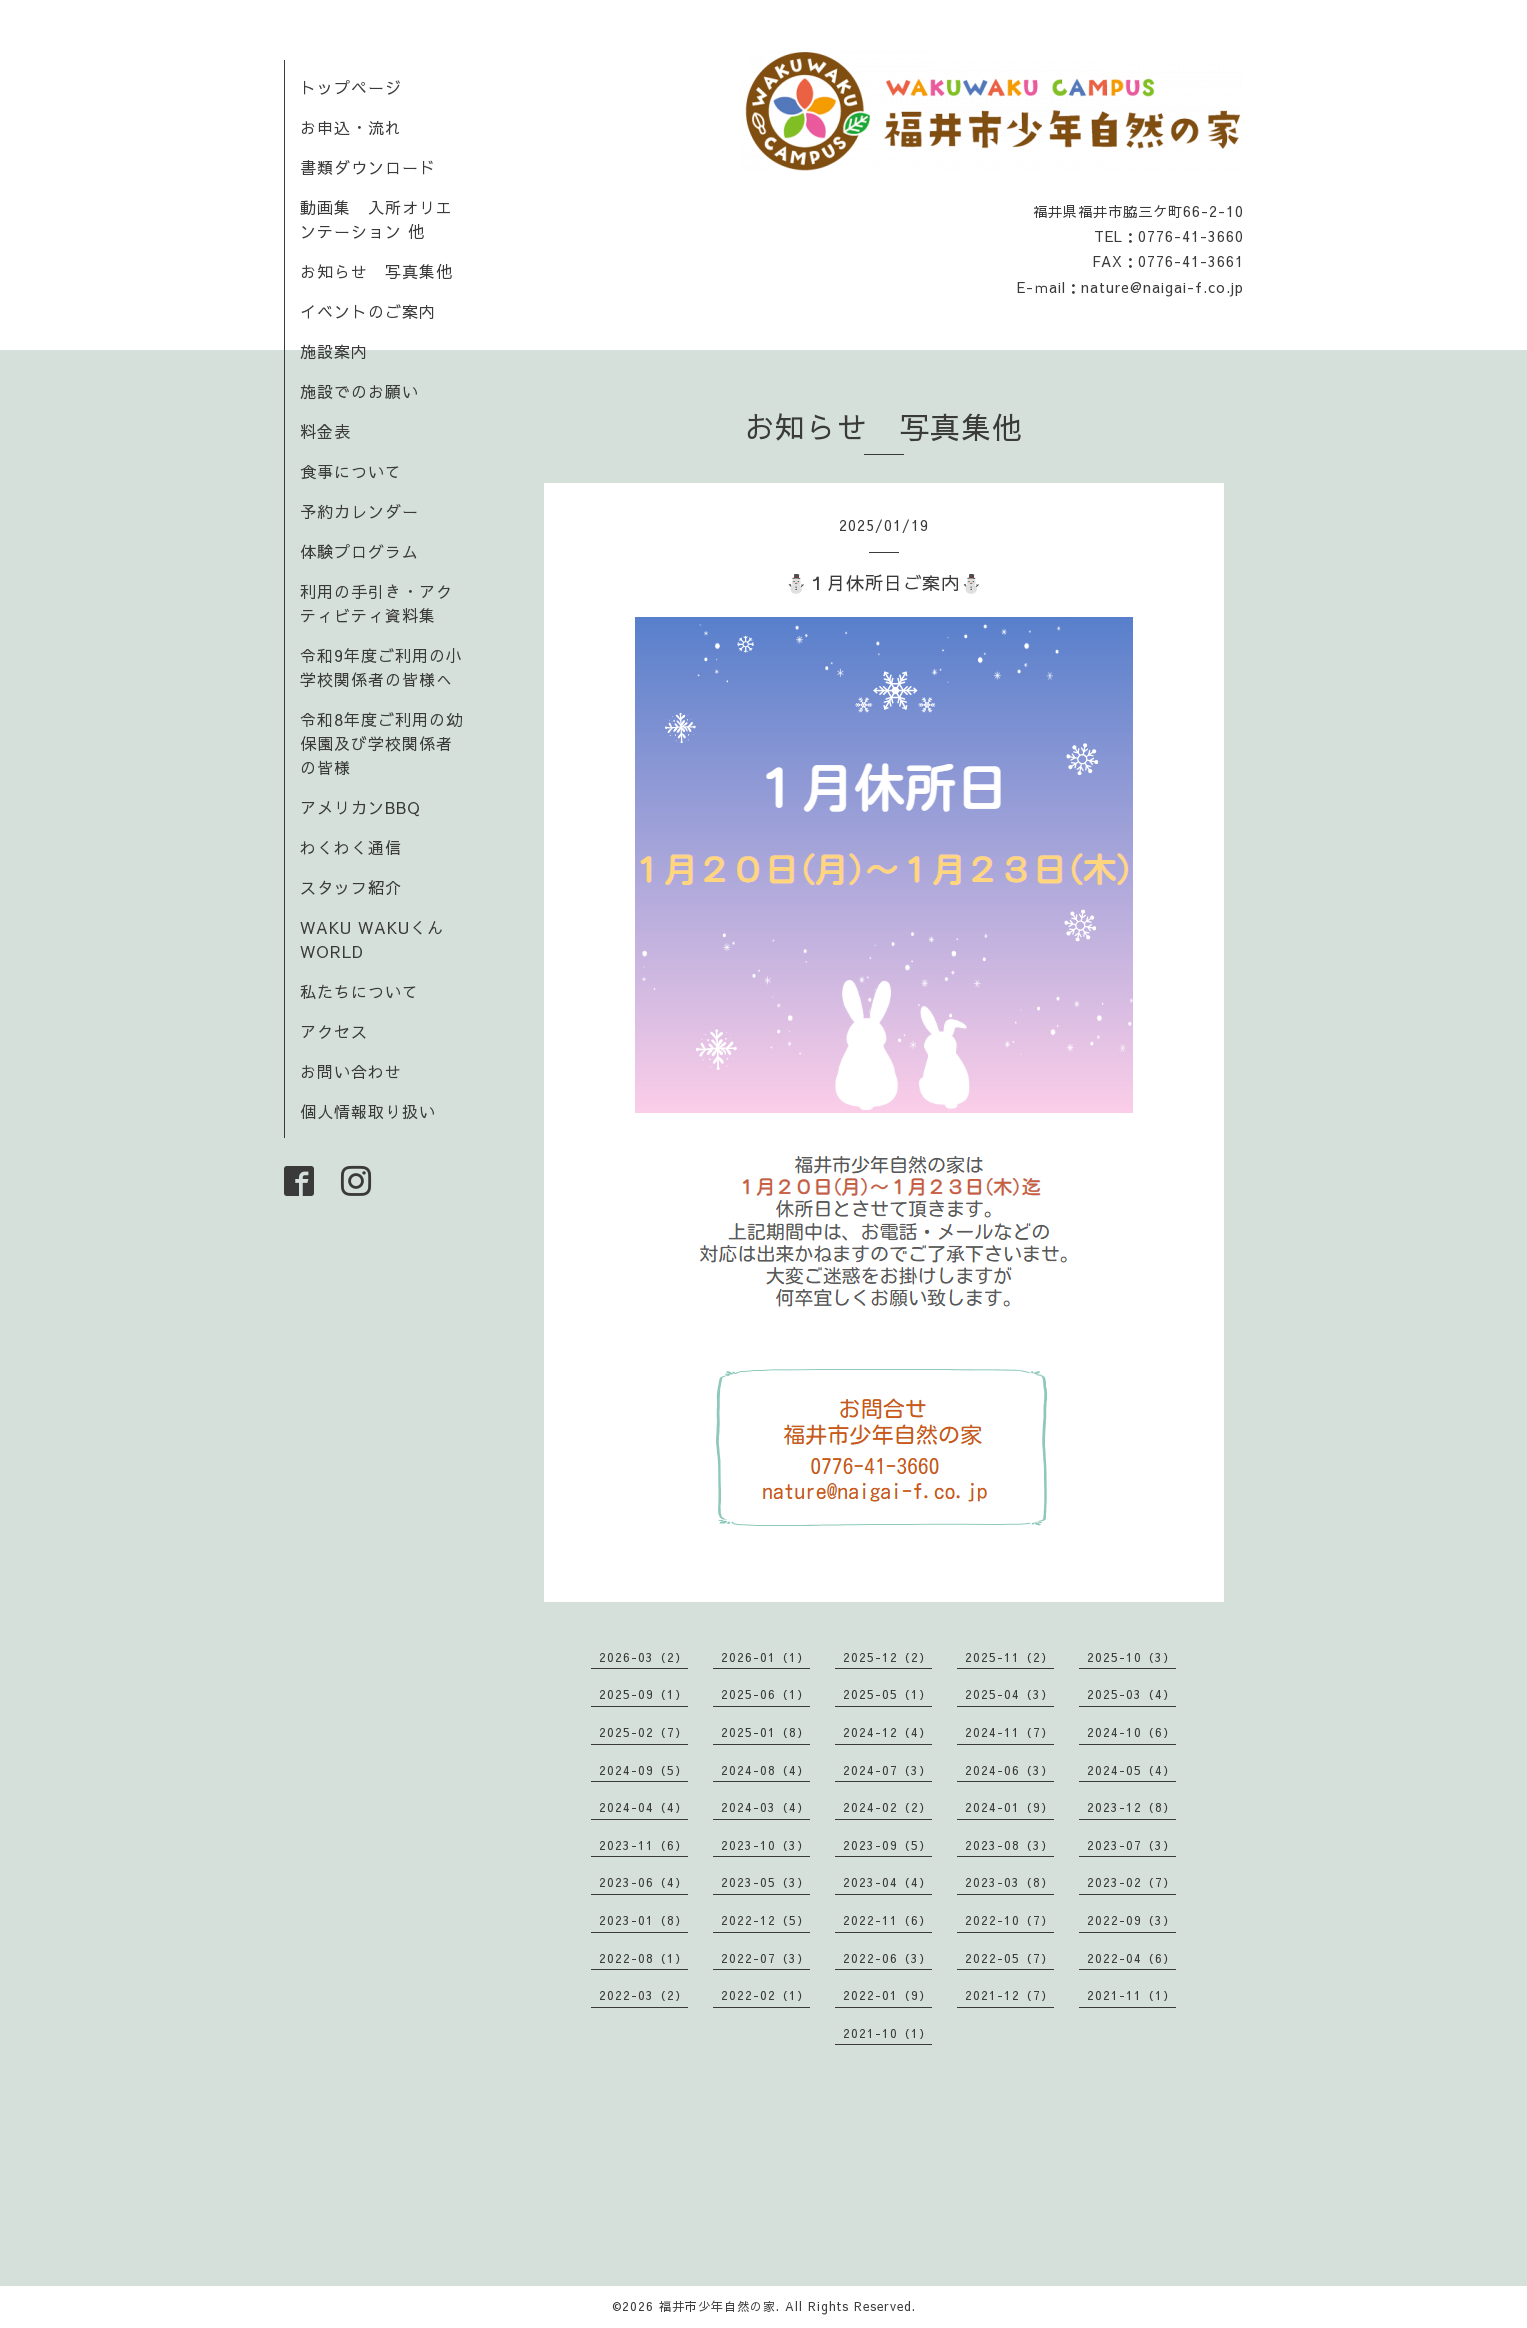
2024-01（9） (1009, 1807)
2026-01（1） (765, 1657)
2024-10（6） (1131, 1732)
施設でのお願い (359, 391)
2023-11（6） (643, 1845)
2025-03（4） (1131, 1694)
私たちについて (359, 991)
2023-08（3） (1009, 1845)
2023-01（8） (643, 1920)
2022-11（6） (887, 1920)
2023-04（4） (887, 1882)
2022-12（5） (765, 1920)
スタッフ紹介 (351, 887)
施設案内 (334, 351)
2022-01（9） (887, 1995)
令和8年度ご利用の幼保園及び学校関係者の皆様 (381, 743)
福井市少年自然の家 (717, 2306)
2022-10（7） (1009, 1920)
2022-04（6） (1131, 1958)
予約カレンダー (359, 511)
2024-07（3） (887, 1770)
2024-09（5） (643, 1770)
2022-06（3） (887, 1958)
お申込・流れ (351, 127)
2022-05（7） (1009, 1958)
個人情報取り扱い (368, 1111)
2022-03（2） (643, 1995)
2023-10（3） (765, 1845)
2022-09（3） (1131, 1920)
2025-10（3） (1131, 1657)
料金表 (325, 431)
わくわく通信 (359, 847)
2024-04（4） (643, 1807)
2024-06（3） (1009, 1770)
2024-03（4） (765, 1807)
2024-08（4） (765, 1770)
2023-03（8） (1009, 1882)
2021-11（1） (1131, 1995)
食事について (351, 471)
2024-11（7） (1009, 1732)
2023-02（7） (1131, 1882)
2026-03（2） (643, 1657)
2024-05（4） (1131, 1770)
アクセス (334, 1031)
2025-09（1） (643, 1694)
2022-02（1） (765, 1995)
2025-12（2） (887, 1657)
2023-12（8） (1131, 1807)
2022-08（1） (643, 1958)
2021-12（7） (1009, 1995)
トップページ (351, 87)
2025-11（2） (1009, 1657)
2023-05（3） (765, 1882)
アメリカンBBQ (360, 807)
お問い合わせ (351, 1071)
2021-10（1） (887, 2033)
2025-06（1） (765, 1694)
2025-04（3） (1009, 1694)
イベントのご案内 (368, 311)
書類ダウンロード (368, 167)
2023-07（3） (1131, 1845)
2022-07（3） (765, 1958)
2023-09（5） (887, 1845)
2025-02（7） (643, 1732)
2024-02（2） (887, 1807)
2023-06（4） (643, 1882)
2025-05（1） (887, 1694)
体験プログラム (359, 551)
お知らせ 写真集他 (376, 271)
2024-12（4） (887, 1732)
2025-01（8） (765, 1732)
